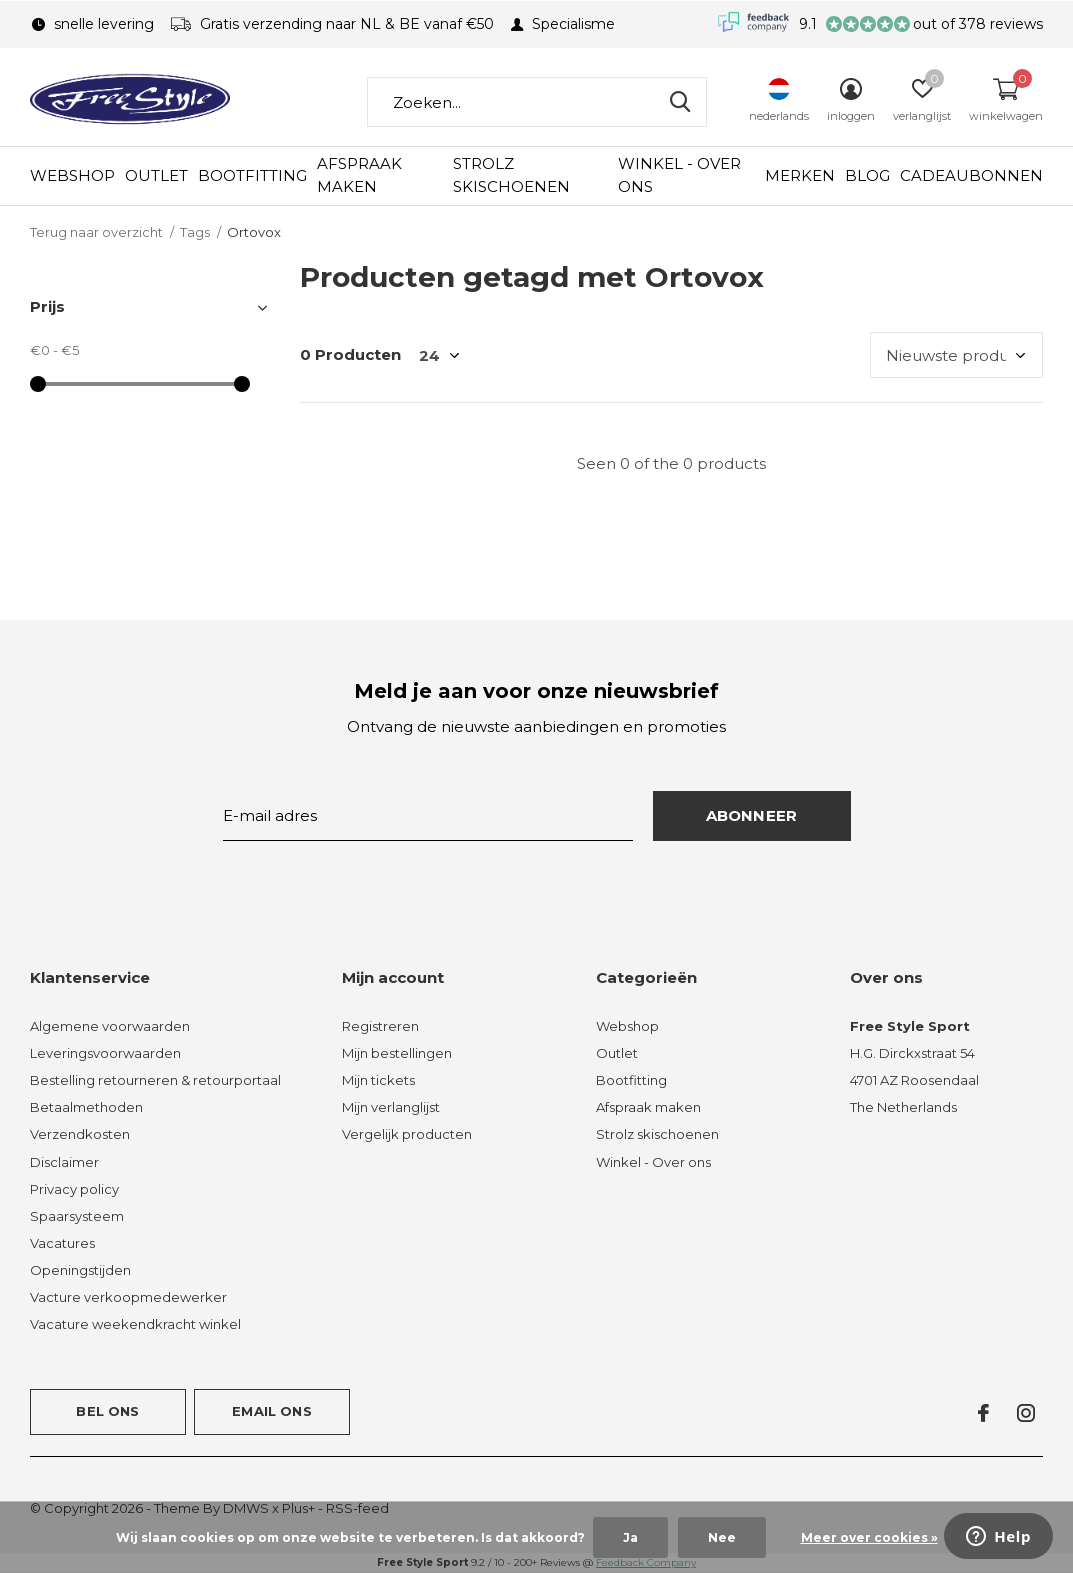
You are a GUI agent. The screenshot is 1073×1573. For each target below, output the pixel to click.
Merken (800, 175)
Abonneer (752, 815)
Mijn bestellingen (397, 1053)
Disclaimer (64, 1162)
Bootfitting (252, 175)
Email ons (272, 1411)
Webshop (72, 175)
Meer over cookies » (869, 1537)
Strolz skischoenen (511, 175)
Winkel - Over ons (679, 175)
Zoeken (679, 102)
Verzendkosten (80, 1134)
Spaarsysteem (77, 1216)
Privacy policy (74, 1189)
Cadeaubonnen (971, 175)
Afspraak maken (359, 175)
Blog (867, 175)
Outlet (156, 175)
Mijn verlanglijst (391, 1107)
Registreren (380, 1026)
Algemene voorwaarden (110, 1026)
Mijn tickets (378, 1080)
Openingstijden (80, 1270)
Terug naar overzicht (96, 232)
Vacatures (62, 1243)
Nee (722, 1537)
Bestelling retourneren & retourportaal (155, 1080)
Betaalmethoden (86, 1107)
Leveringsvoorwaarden (105, 1053)
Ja (630, 1537)
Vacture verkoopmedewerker (128, 1297)
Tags (195, 232)
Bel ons (107, 1411)
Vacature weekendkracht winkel (135, 1324)
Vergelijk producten (407, 1134)
